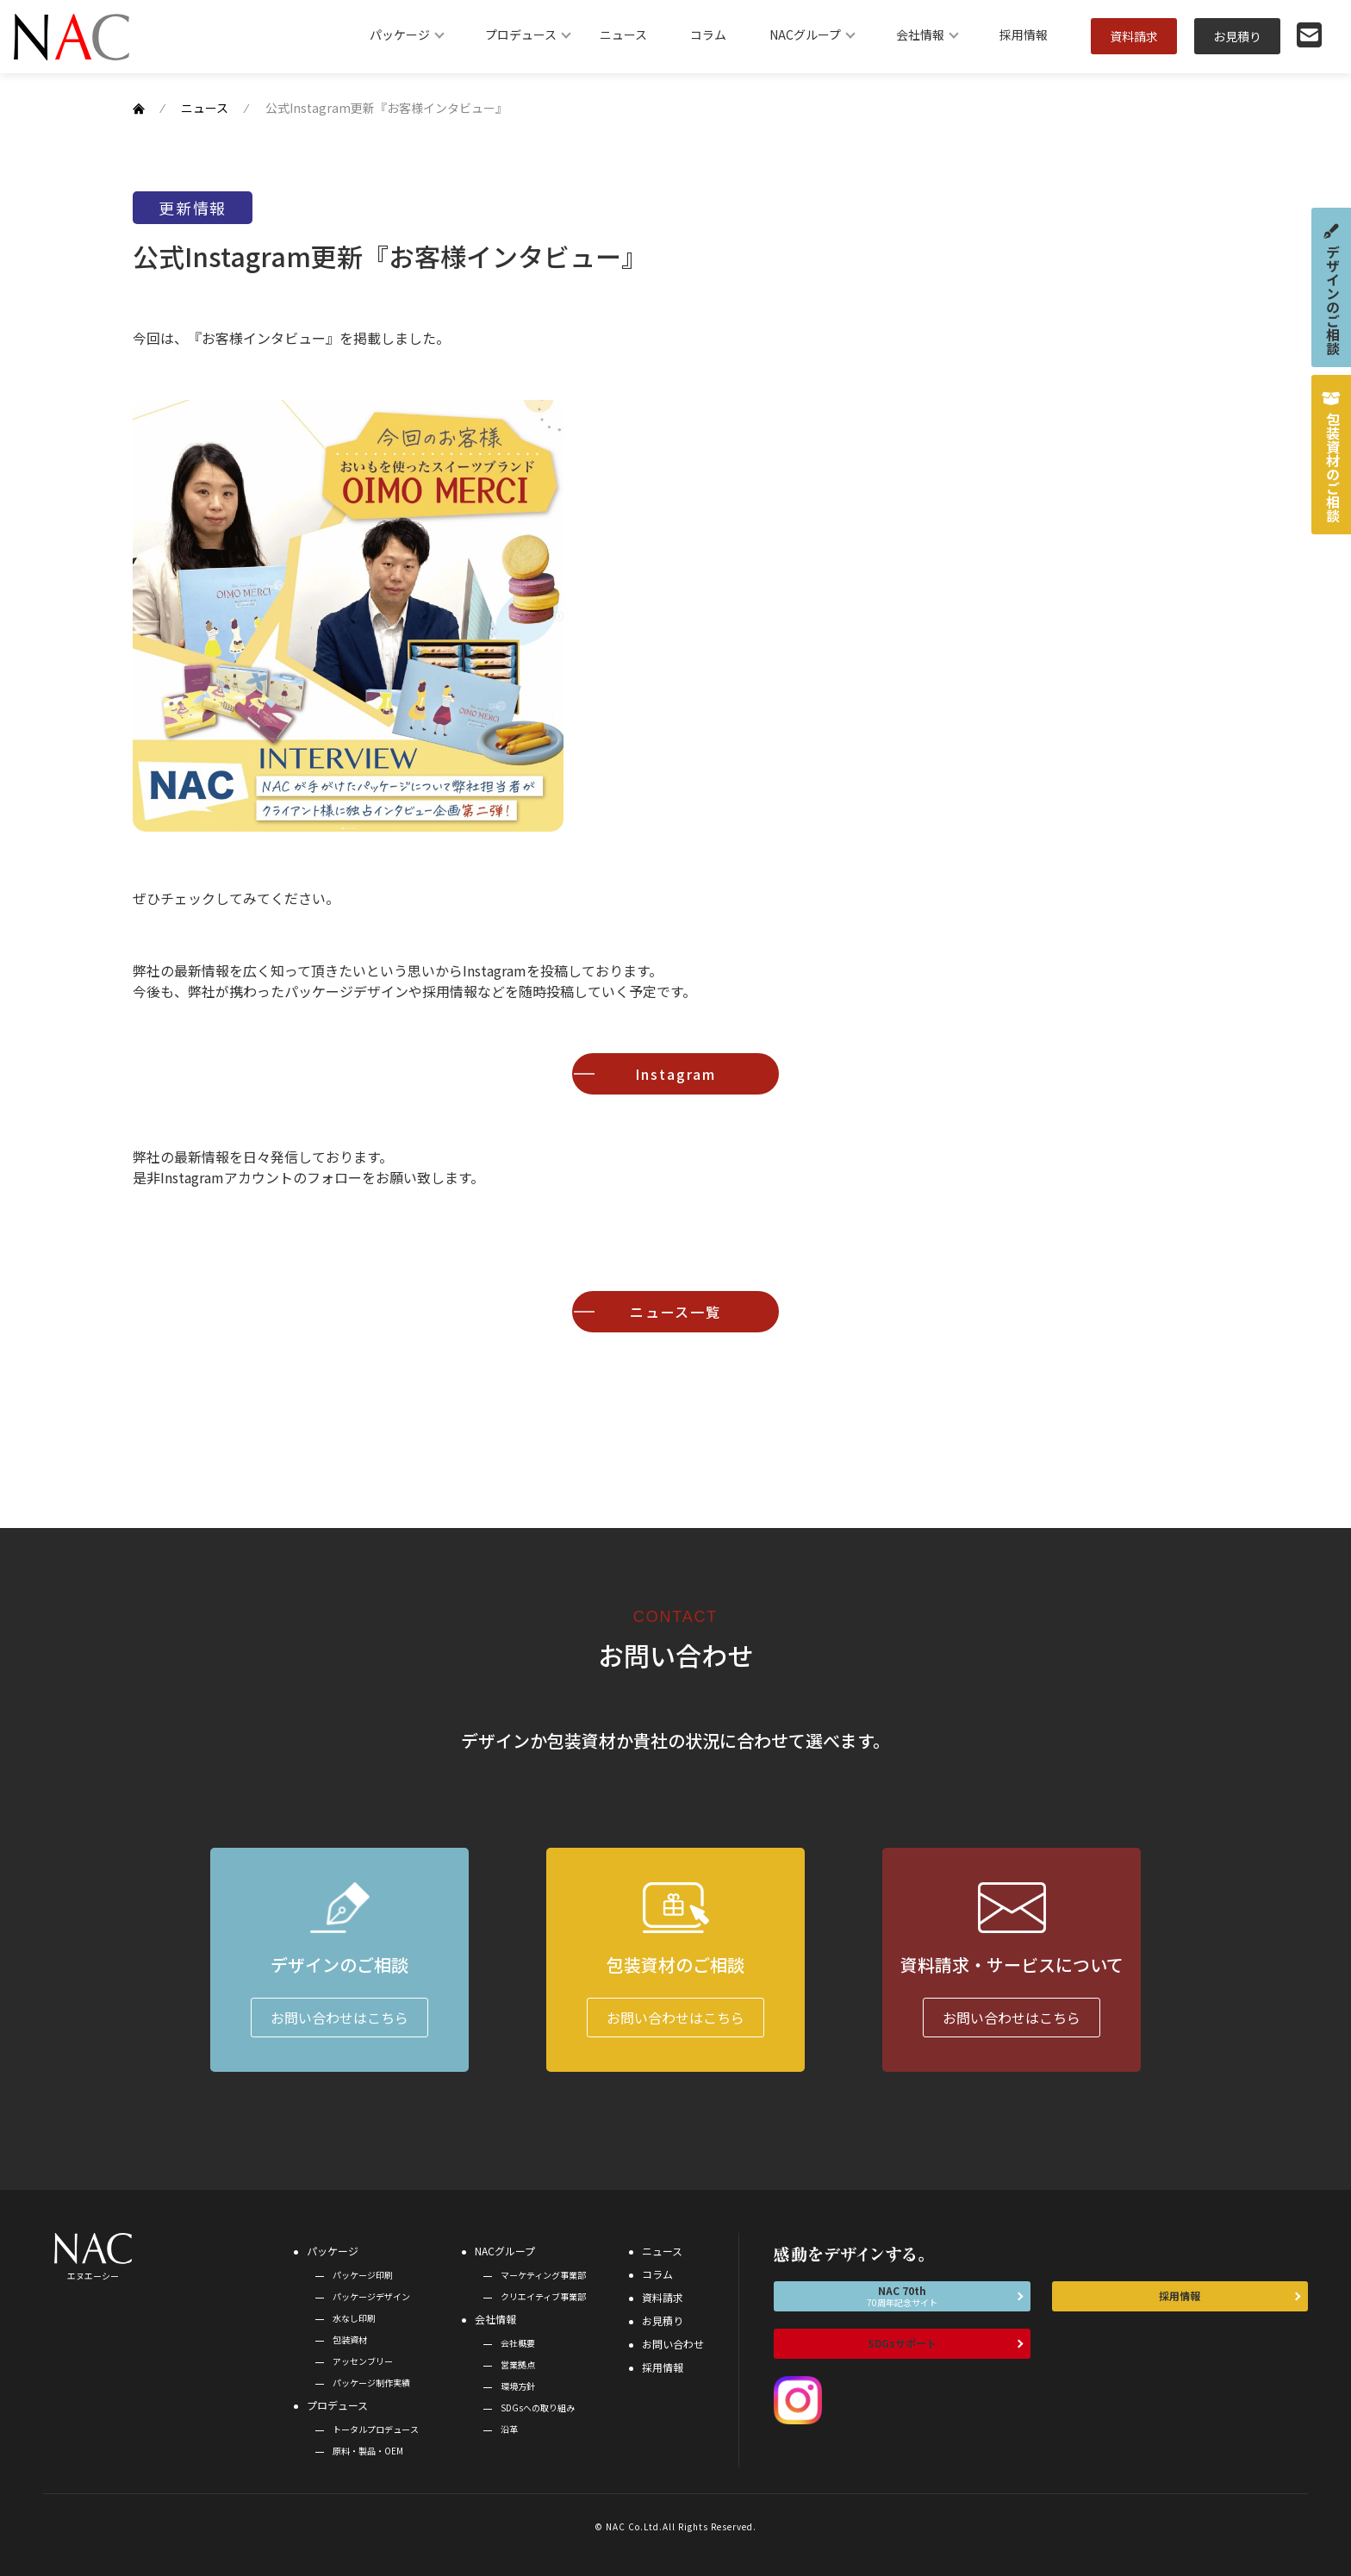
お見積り (1237, 36)
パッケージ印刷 (363, 2274)
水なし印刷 (354, 2317)
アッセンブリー (363, 2361)
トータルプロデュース (376, 2429)
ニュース (623, 34)
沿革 (509, 2429)
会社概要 (518, 2342)
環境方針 (518, 2386)
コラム (708, 34)
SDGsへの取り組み (538, 2407)
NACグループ (805, 34)
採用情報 (1023, 34)
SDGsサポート (902, 2343)
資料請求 (1134, 36)
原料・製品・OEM (368, 2450)
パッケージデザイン (371, 2296)
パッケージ (400, 34)
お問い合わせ (673, 2343)
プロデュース (521, 34)
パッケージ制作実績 (371, 2382)
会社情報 (920, 34)
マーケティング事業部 (543, 2274)
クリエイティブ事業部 (543, 2296)
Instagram (675, 1073)
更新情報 (193, 207)
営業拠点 (518, 2364)
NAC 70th (902, 2296)
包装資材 (350, 2339)
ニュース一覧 (676, 1311)
